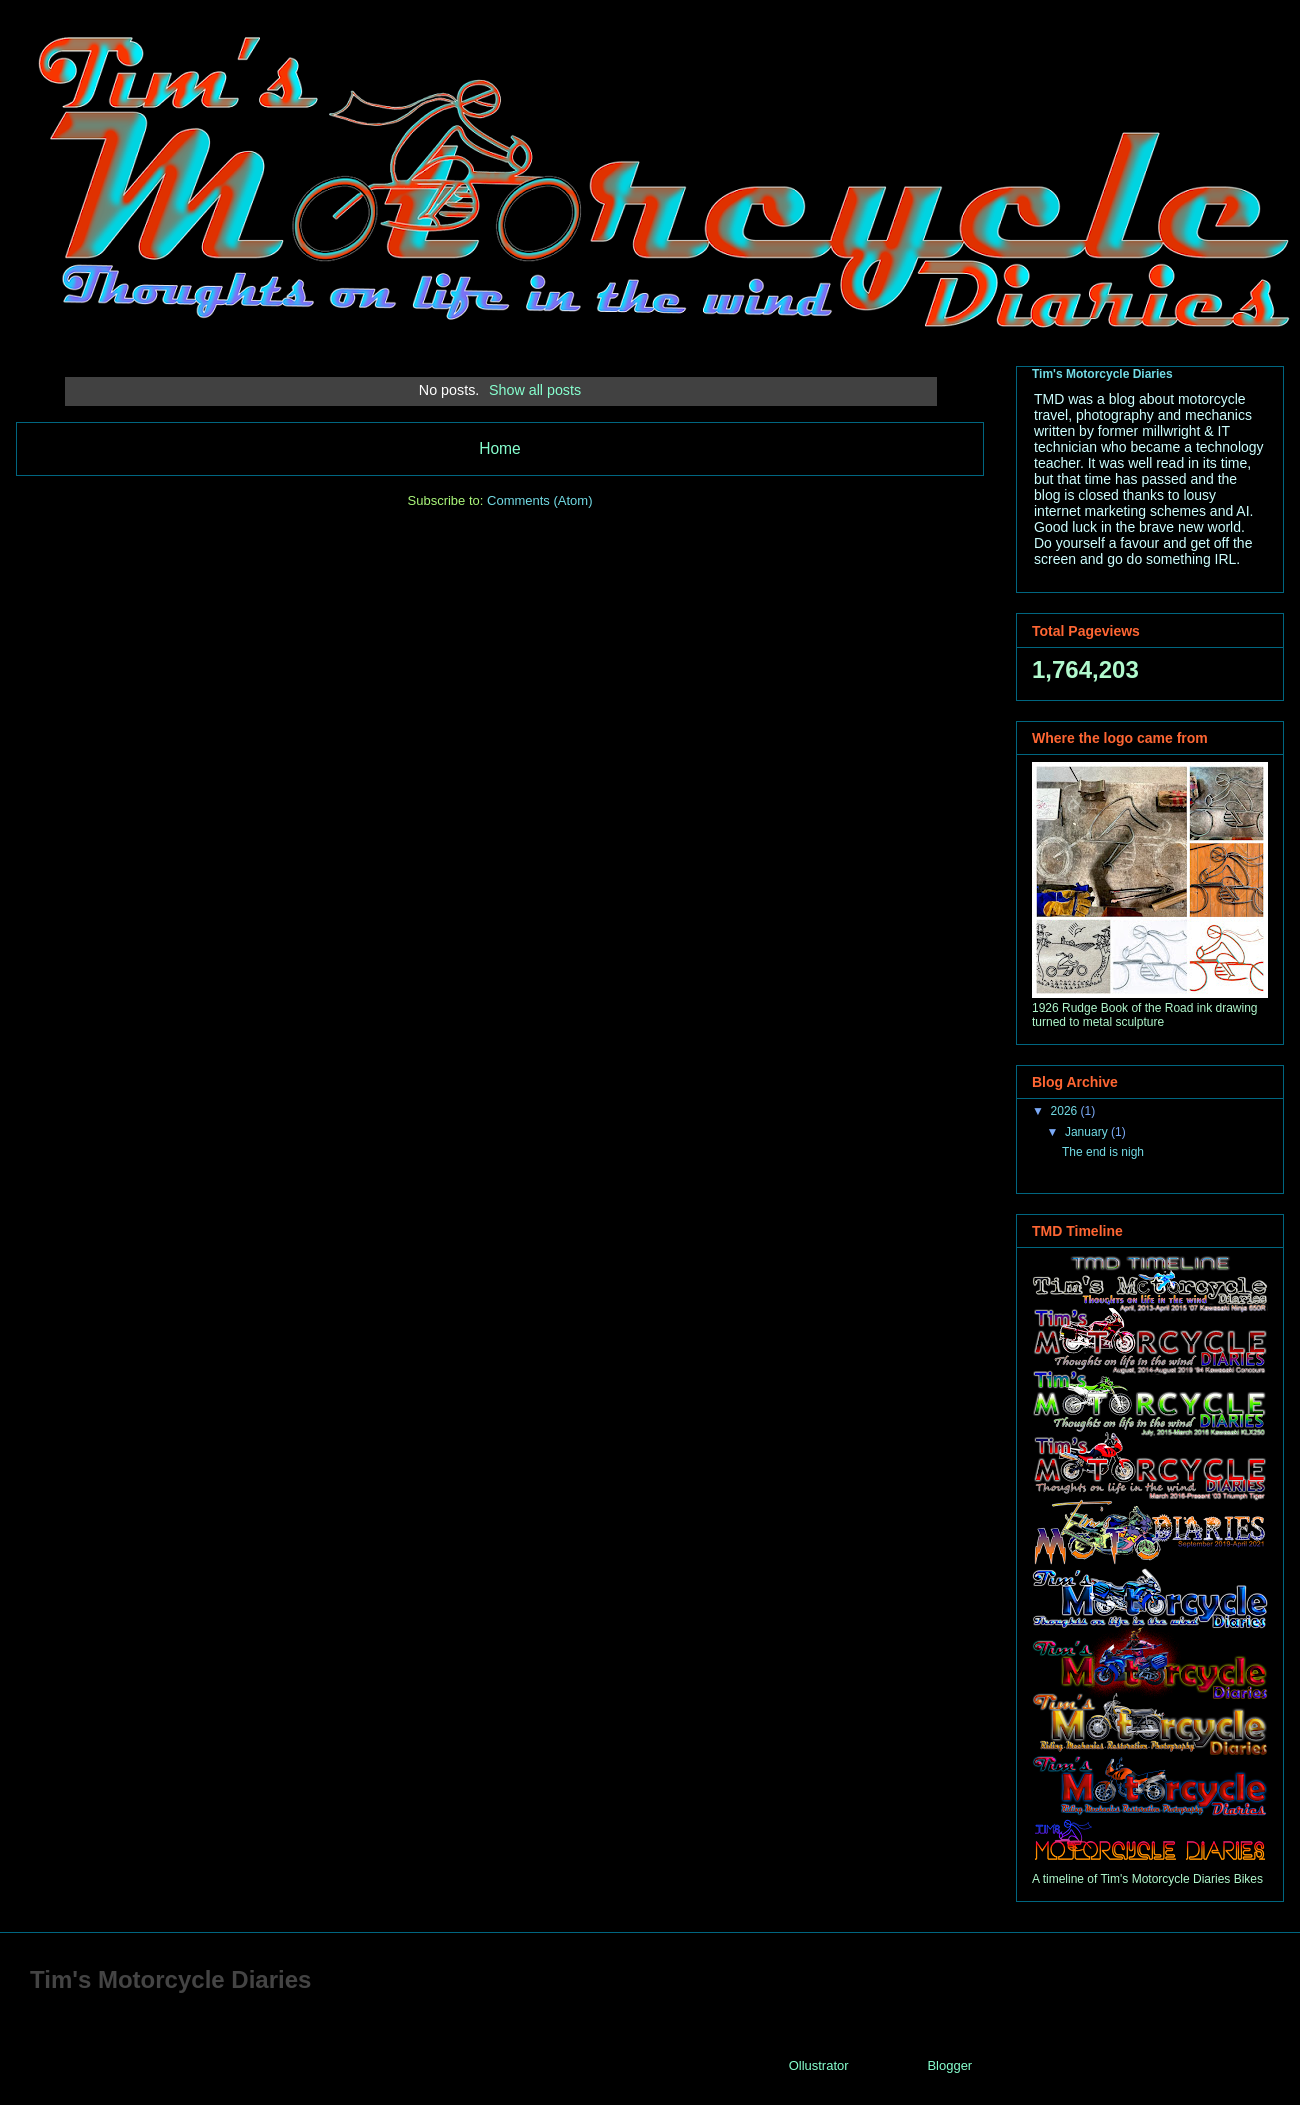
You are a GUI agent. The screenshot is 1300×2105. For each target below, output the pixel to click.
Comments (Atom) (539, 500)
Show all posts (535, 390)
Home (500, 448)
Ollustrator (818, 2065)
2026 (1066, 1111)
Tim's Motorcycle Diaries (1102, 374)
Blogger (949, 2065)
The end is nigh (1103, 1152)
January (1088, 1132)
